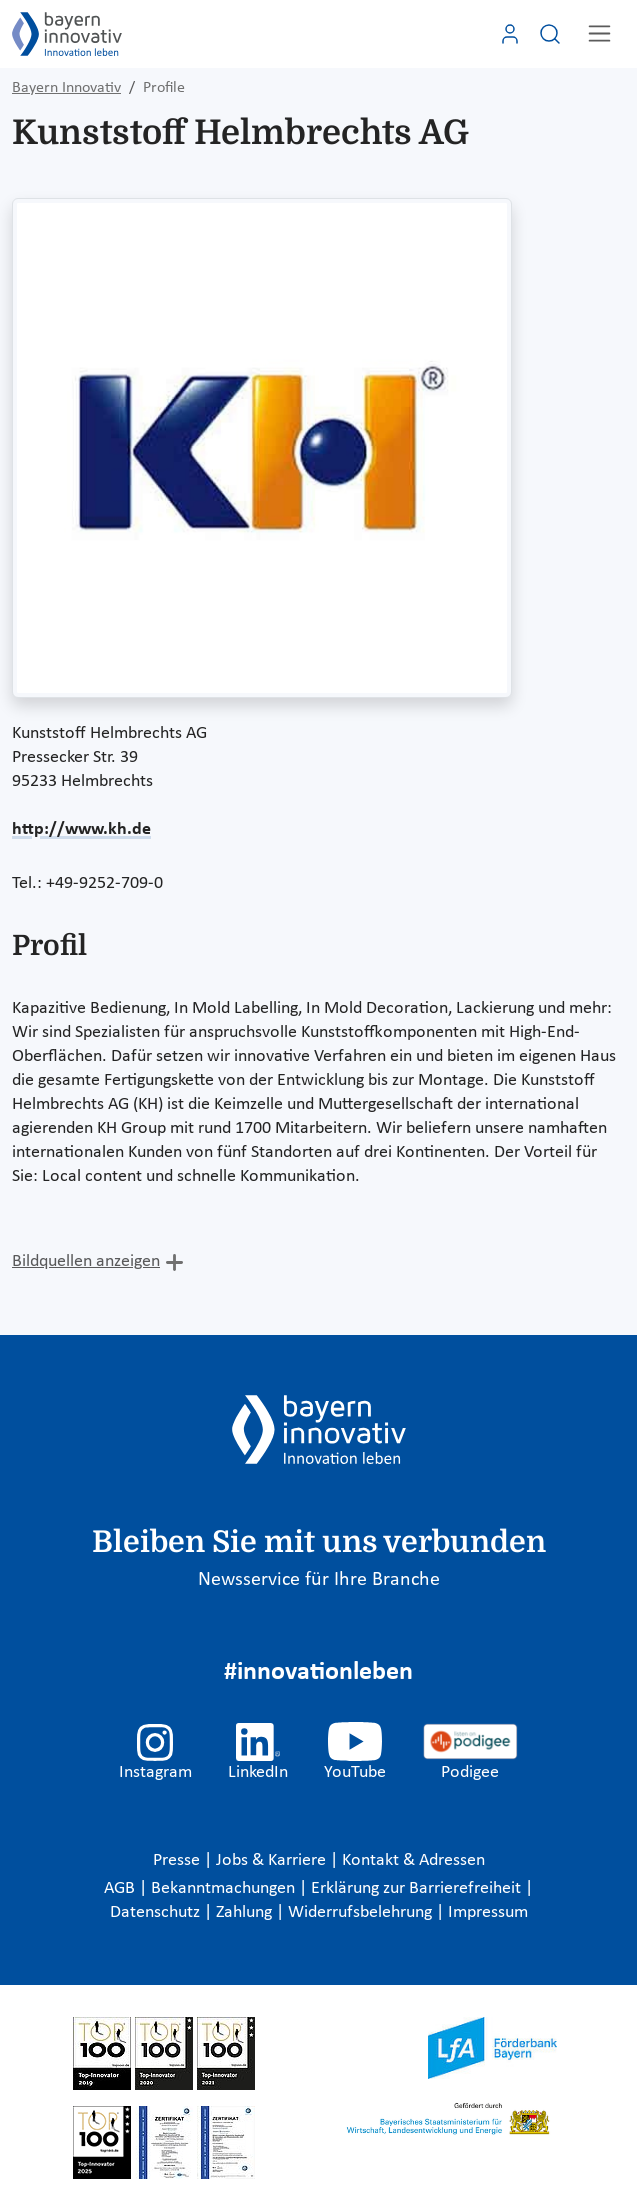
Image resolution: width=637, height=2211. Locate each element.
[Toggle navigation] (599, 33)
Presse (178, 1860)
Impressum (488, 1912)
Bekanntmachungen (225, 1888)
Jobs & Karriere (273, 1860)
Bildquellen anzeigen (86, 1261)
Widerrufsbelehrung (362, 1912)
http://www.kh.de (81, 829)
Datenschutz (157, 1912)
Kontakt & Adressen (413, 1860)
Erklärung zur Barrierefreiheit (418, 1888)
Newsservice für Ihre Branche (319, 1580)
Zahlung (246, 1912)
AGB (121, 1888)
